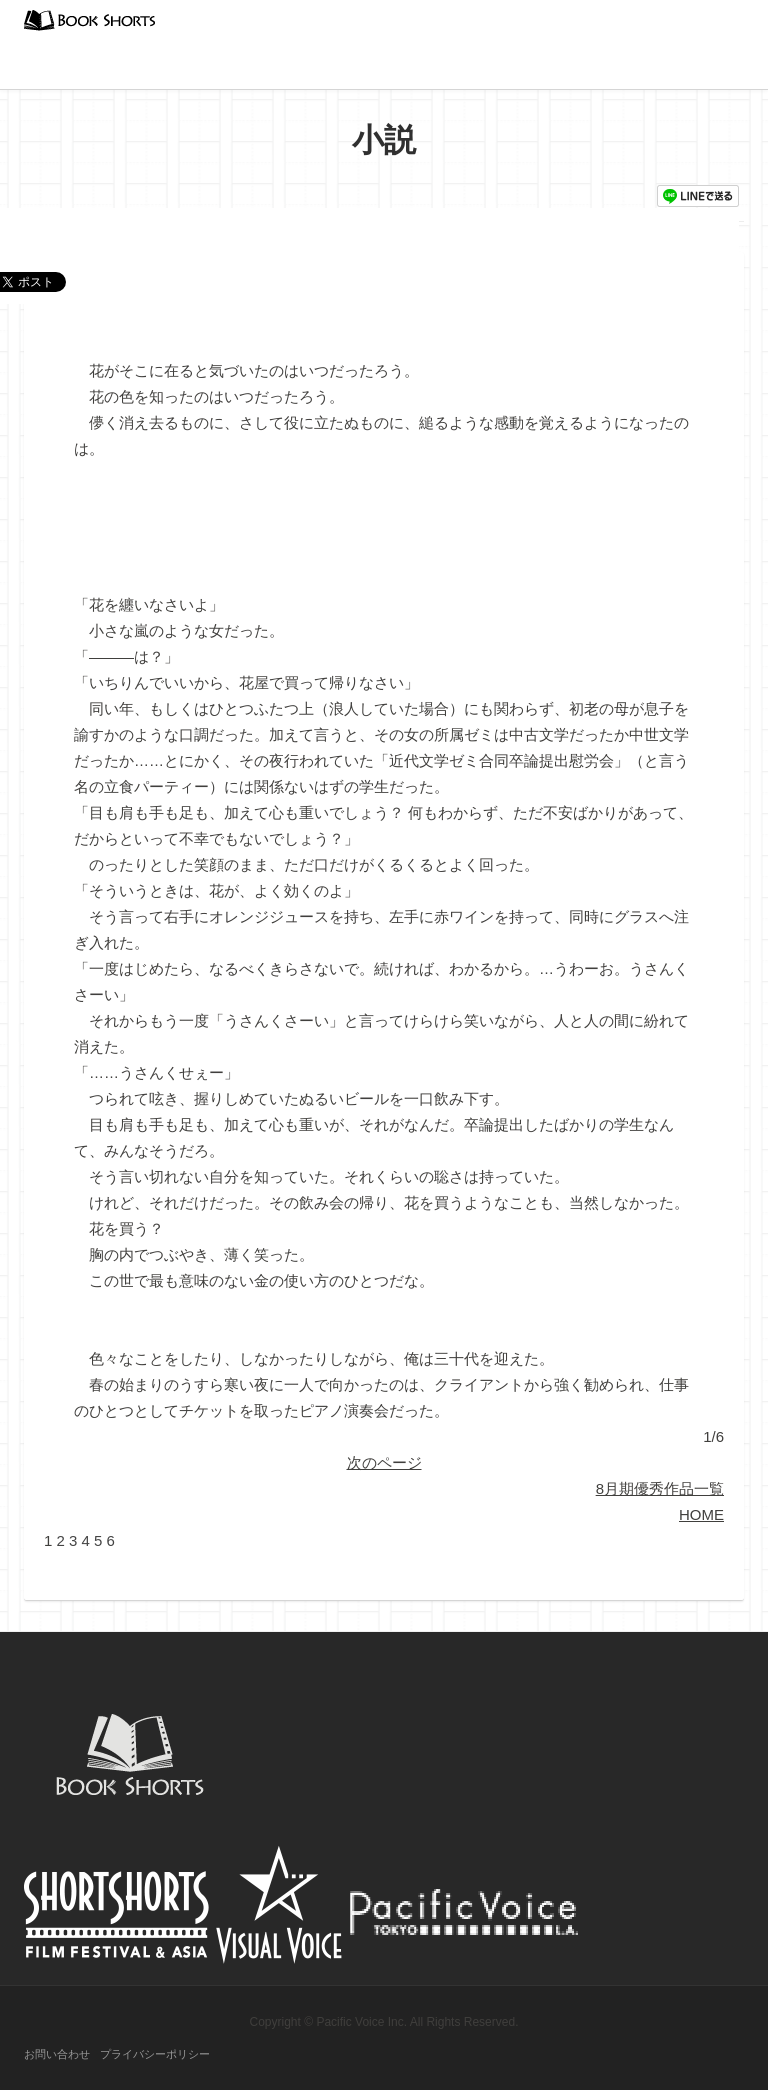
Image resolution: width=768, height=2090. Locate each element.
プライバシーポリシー (155, 2054)
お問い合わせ (57, 2054)
